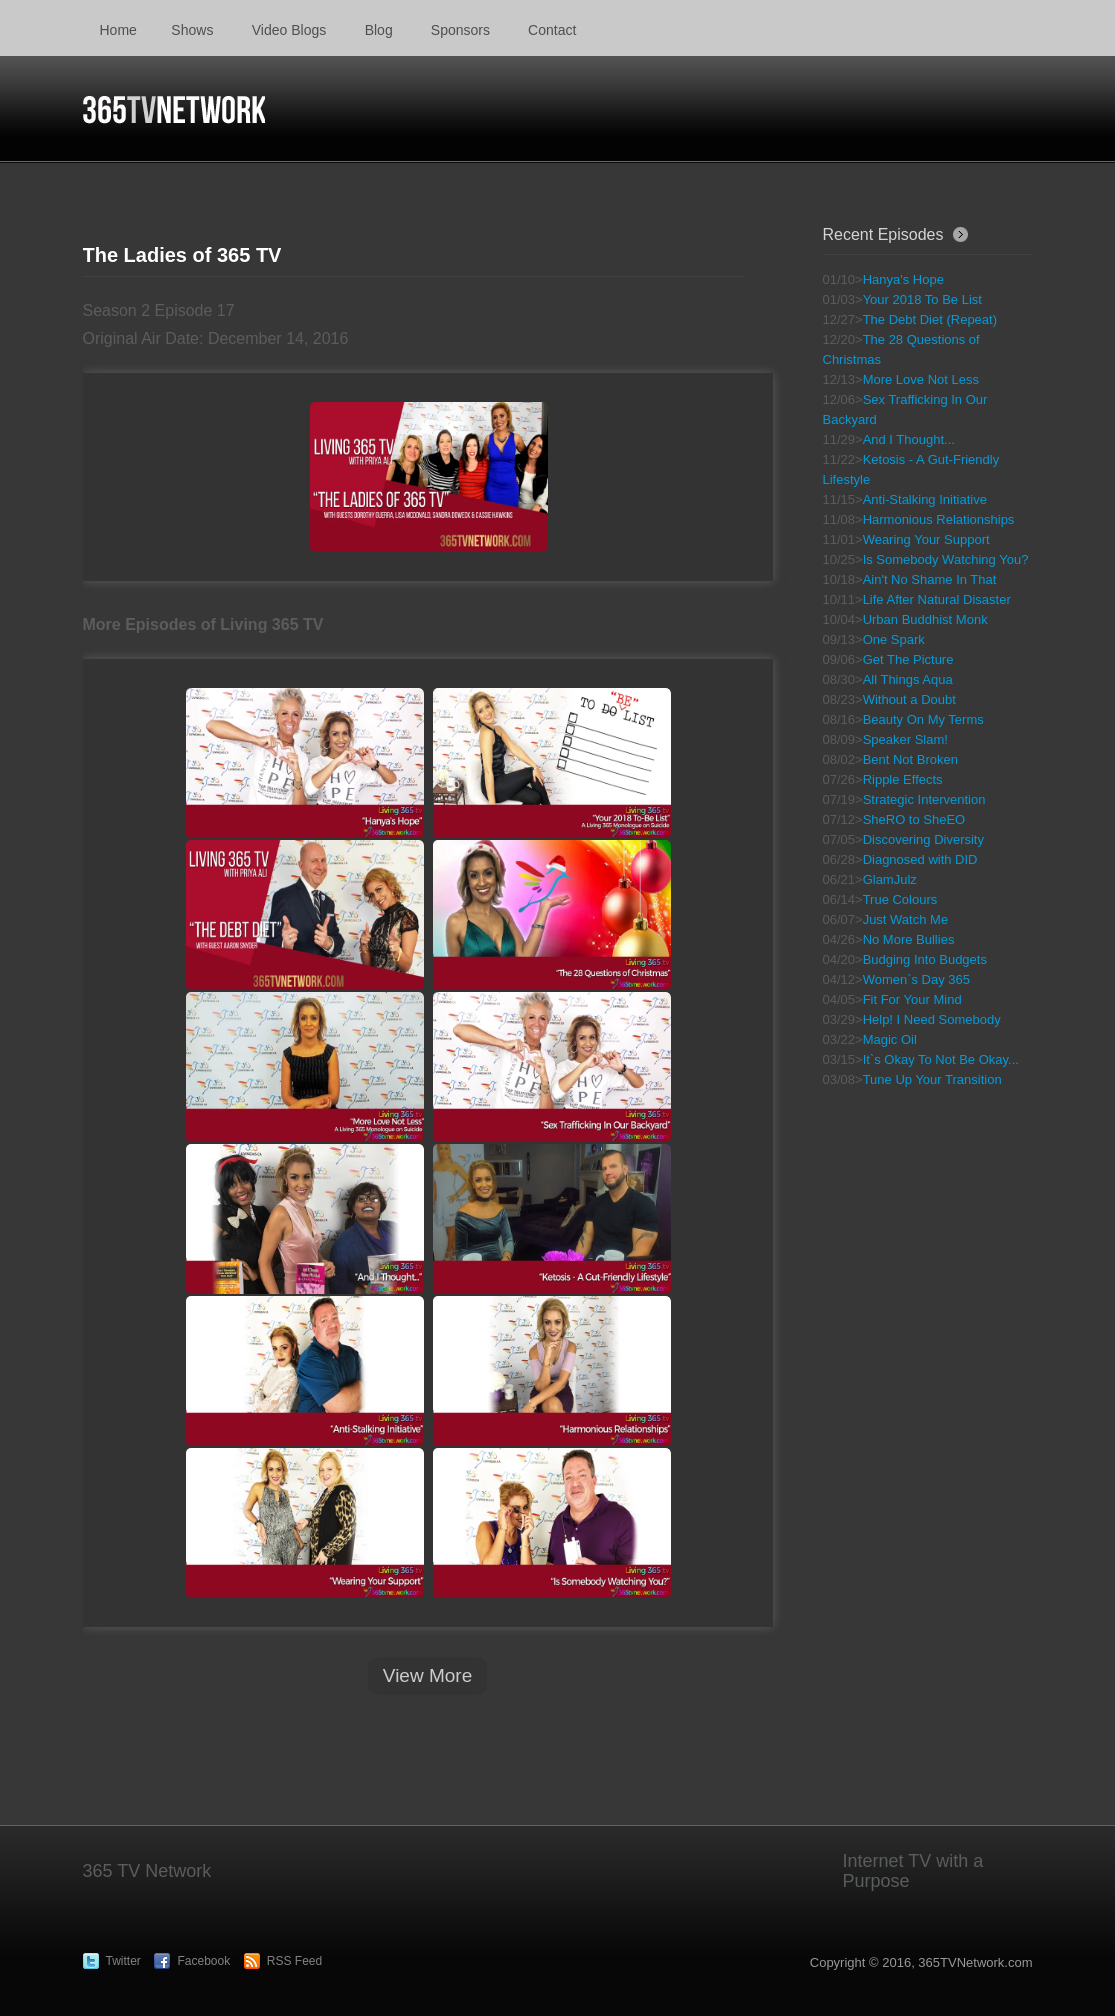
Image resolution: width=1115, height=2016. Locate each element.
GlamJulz (890, 879)
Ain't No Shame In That (930, 579)
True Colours (900, 899)
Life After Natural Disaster (937, 599)
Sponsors (460, 30)
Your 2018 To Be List (922, 299)
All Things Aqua (908, 679)
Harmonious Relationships (939, 519)
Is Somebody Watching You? (946, 559)
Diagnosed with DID (920, 859)
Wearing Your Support (926, 539)
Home (118, 30)
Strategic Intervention (924, 799)
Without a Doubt (909, 699)
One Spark (894, 639)
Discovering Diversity (923, 839)
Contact (552, 30)
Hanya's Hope (903, 279)
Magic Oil (890, 1039)
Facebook (203, 1961)
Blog (379, 30)
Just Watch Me (905, 919)
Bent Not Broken (910, 759)
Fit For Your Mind (912, 999)
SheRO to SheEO (914, 819)
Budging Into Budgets (925, 959)
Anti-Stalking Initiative (925, 499)
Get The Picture (908, 659)
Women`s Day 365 (916, 979)
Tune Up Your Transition (932, 1079)
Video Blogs (289, 30)
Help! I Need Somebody (932, 1019)
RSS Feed (294, 1961)
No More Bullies (909, 939)
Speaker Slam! (905, 739)
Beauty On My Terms (923, 719)
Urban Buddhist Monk (925, 619)
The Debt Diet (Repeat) (930, 319)
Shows (192, 30)
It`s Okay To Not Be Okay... (941, 1059)
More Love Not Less (921, 379)
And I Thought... (909, 439)
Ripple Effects (903, 779)
